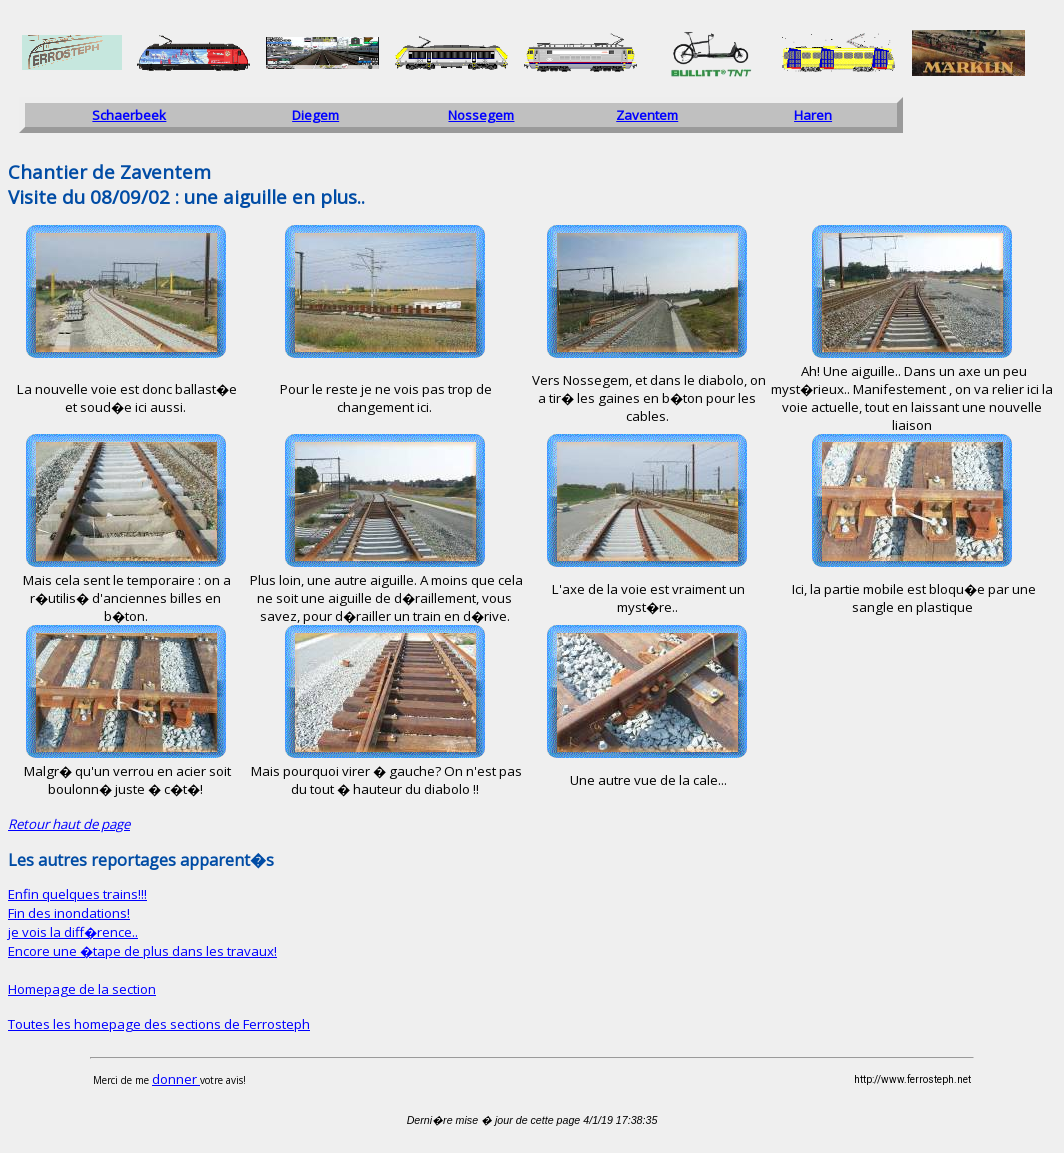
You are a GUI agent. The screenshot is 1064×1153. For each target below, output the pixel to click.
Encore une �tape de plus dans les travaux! (142, 951)
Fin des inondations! (69, 913)
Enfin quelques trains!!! (77, 894)
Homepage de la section (82, 989)
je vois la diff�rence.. (73, 932)
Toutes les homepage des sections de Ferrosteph (159, 1024)
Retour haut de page (69, 824)
